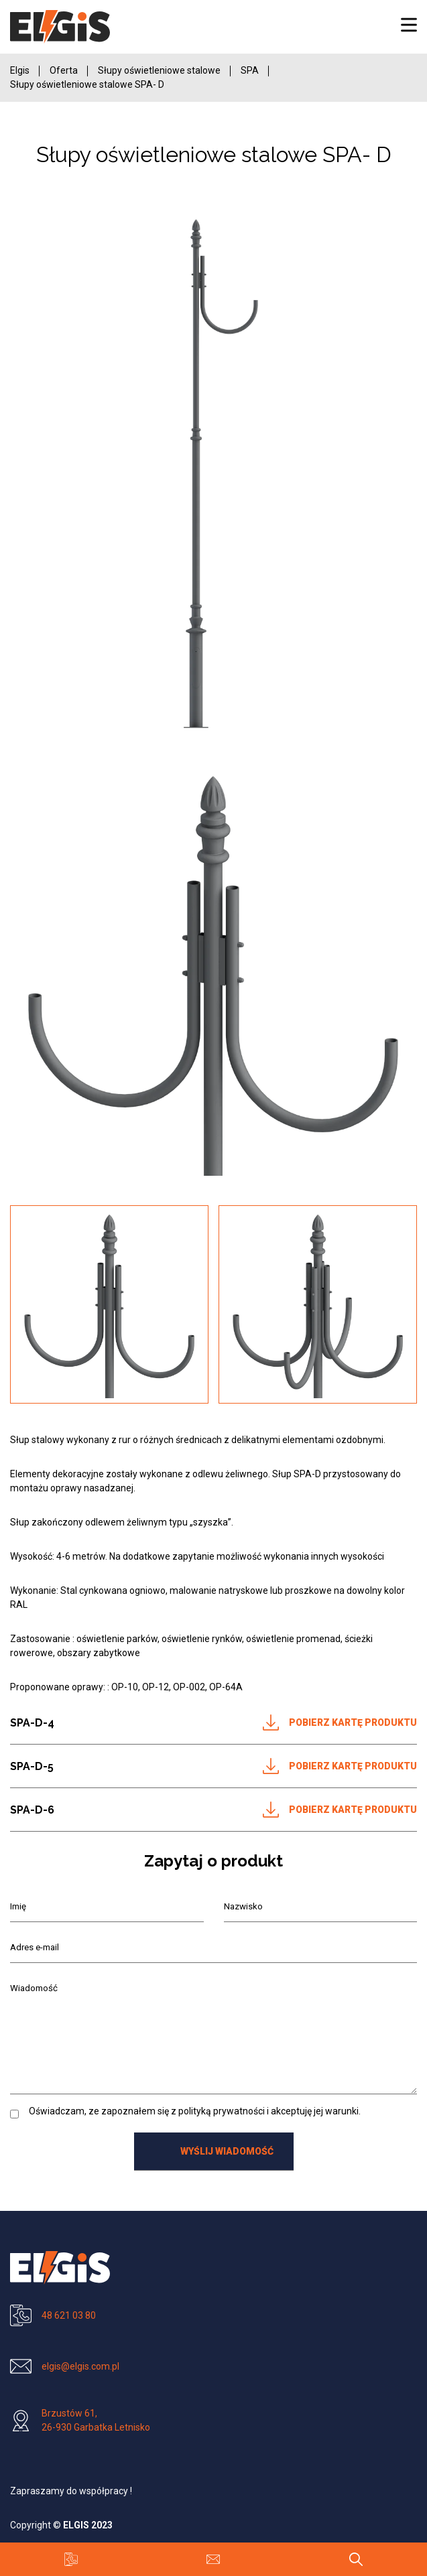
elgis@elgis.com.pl (80, 2366)
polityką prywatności (221, 2111)
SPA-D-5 (32, 1766)
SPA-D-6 (32, 1810)
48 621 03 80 (69, 2315)
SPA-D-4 (32, 1722)
